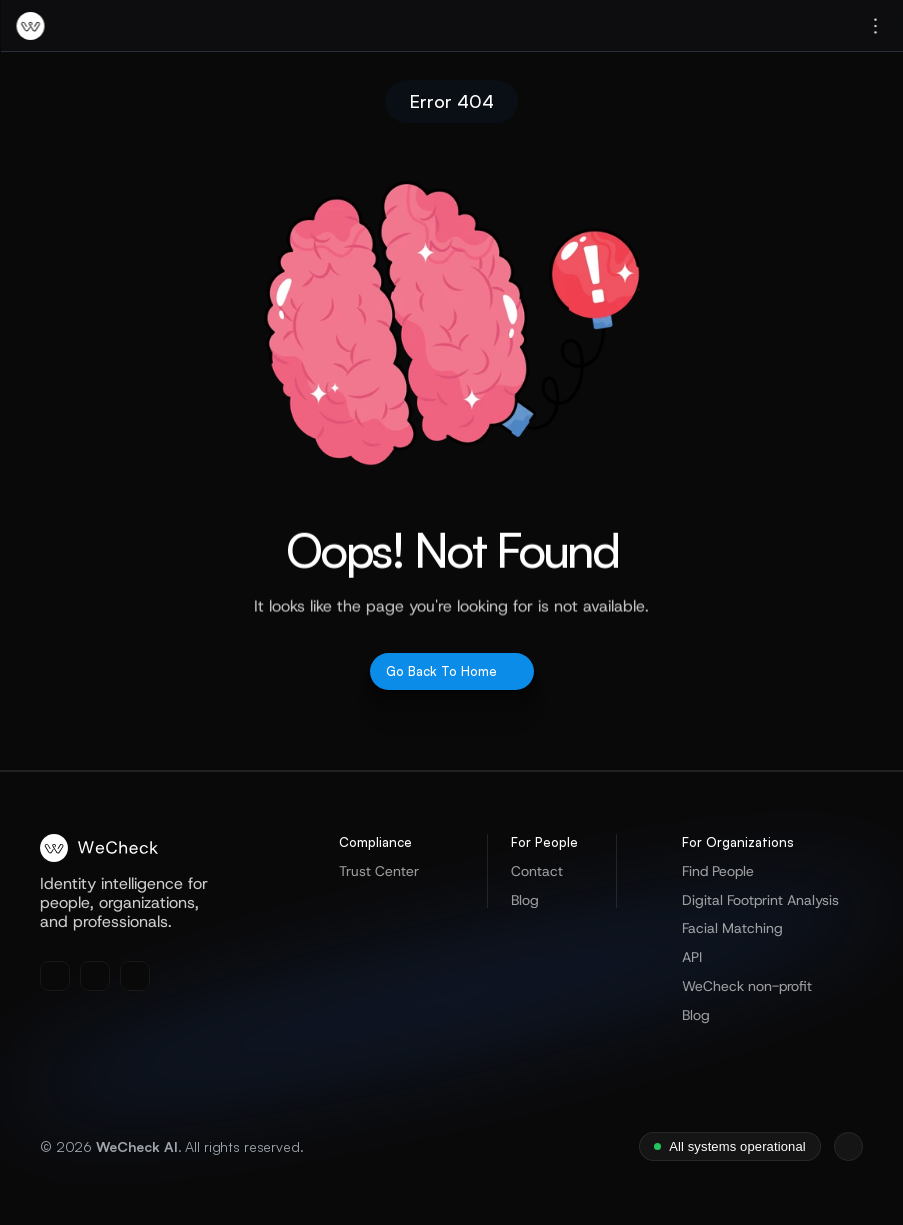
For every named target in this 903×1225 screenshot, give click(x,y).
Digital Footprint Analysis (760, 900)
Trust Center (379, 871)
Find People (718, 871)
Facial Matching (732, 928)
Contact (537, 871)
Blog (525, 900)
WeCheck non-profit (747, 986)
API (692, 957)
